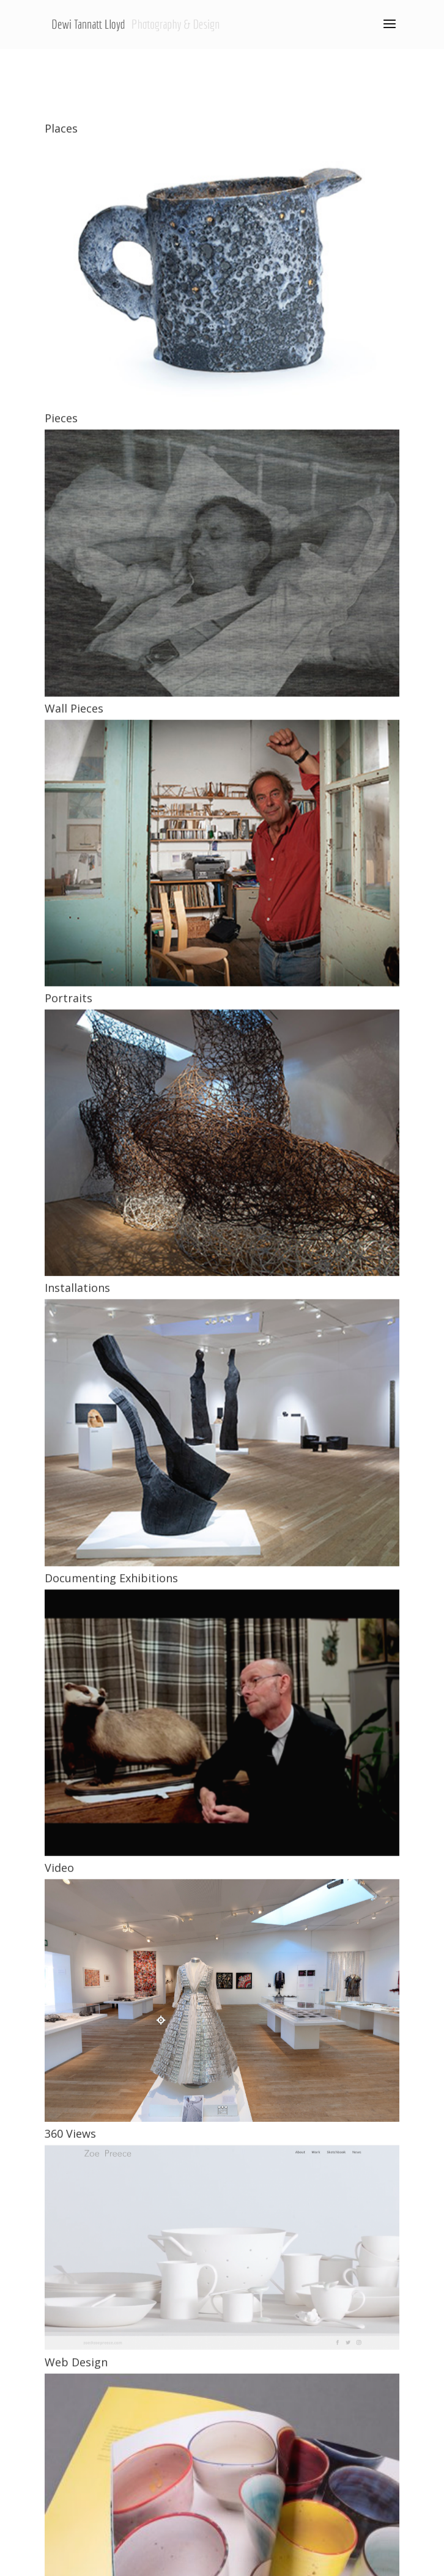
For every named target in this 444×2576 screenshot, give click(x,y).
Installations (77, 1693)
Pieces (61, 823)
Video (59, 2273)
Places (61, 533)
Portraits (68, 1403)
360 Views (70, 2538)
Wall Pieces (74, 1113)
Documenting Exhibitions (111, 1983)
